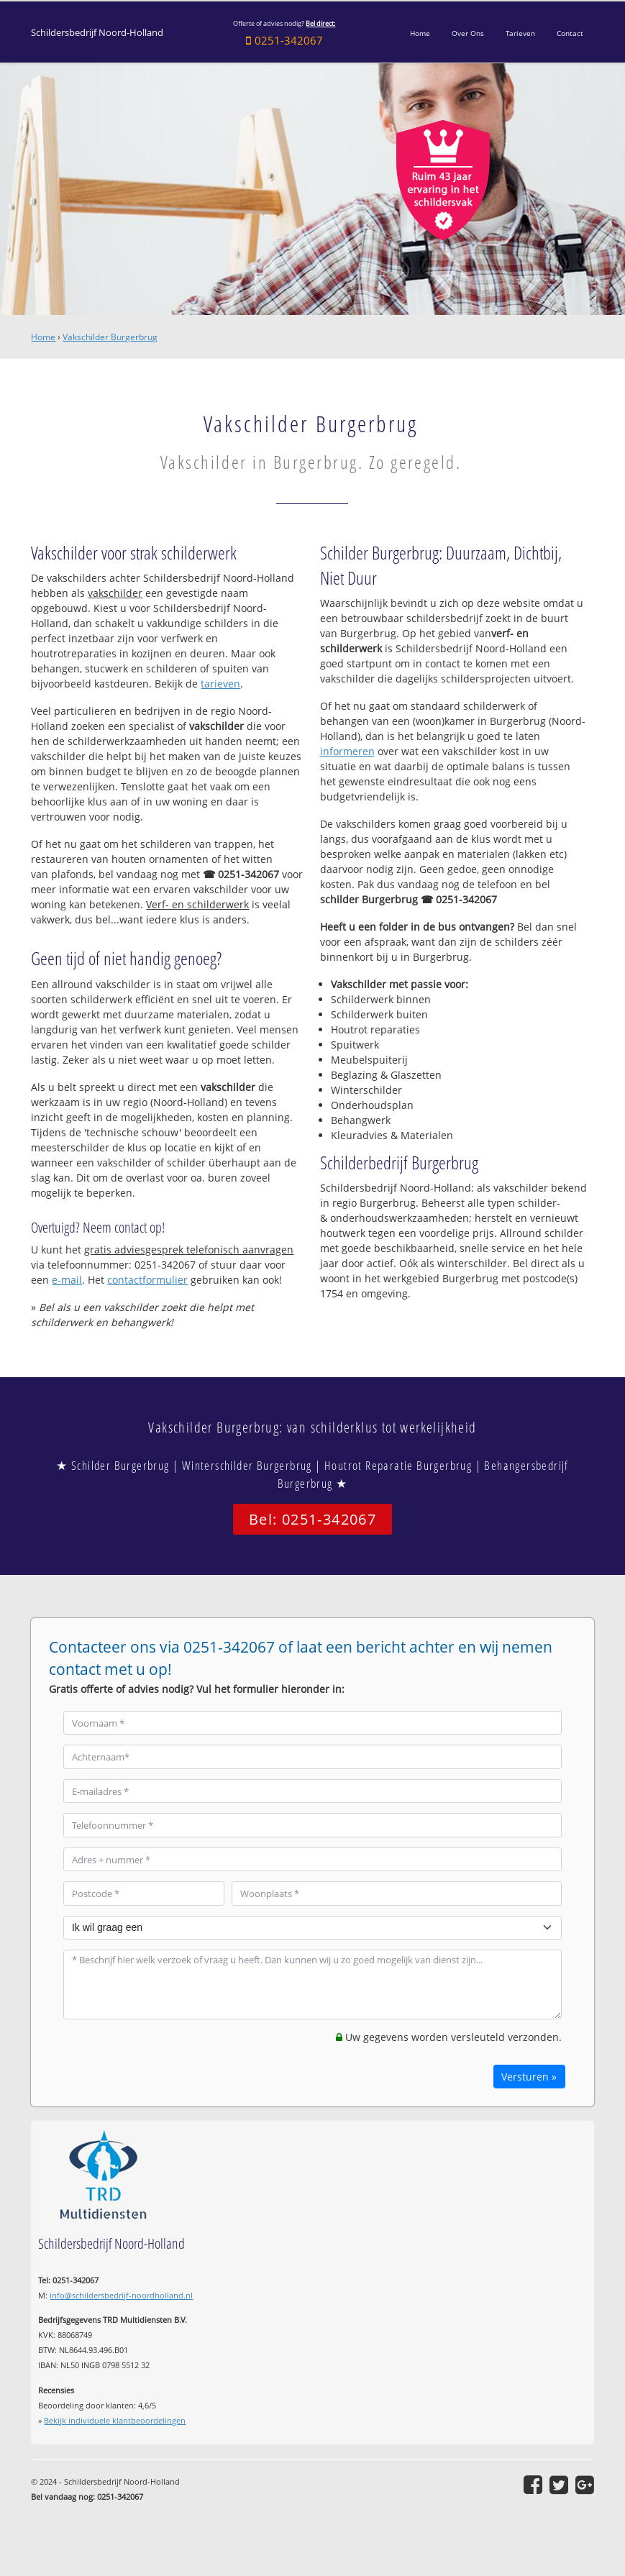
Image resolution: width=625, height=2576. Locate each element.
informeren (347, 751)
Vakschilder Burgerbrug (110, 337)
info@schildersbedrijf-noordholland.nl (121, 2295)
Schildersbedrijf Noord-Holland (97, 33)
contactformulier (147, 1280)
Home (43, 337)
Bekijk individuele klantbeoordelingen (115, 2420)
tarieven (220, 683)
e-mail (67, 1280)
